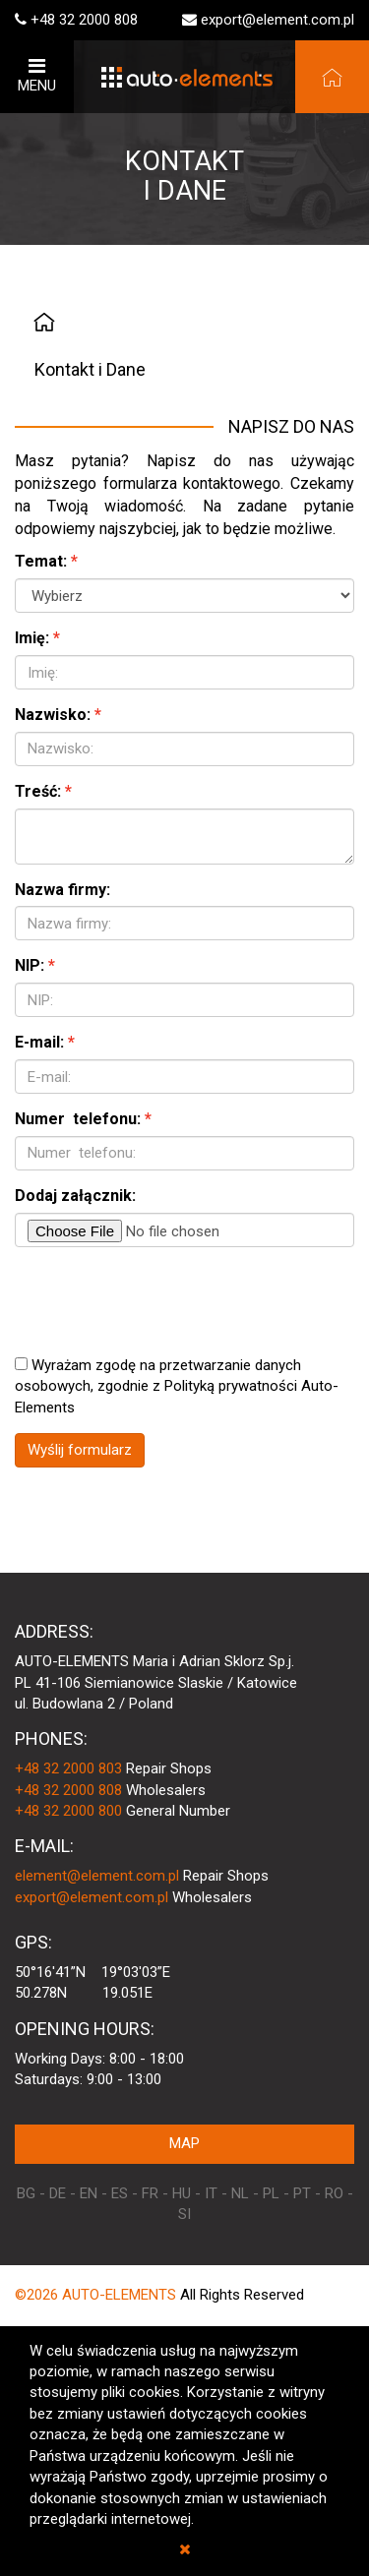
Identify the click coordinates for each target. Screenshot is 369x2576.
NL (240, 2193)
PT (302, 2193)
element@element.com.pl (97, 1876)
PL (271, 2193)
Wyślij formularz (80, 1450)
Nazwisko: (53, 714)
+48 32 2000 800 (68, 1811)
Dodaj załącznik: (75, 1195)
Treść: (38, 791)
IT (211, 2193)
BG (26, 2193)
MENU (37, 75)
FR (150, 2193)
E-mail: (39, 1042)
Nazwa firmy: (62, 889)
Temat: (41, 561)
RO (334, 2193)
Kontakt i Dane (90, 369)
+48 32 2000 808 (84, 20)
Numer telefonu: (78, 1118)
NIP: (29, 965)
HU (181, 2193)
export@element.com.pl (277, 20)
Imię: (32, 638)
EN (88, 2193)
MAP (184, 2143)
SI (184, 2214)
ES (119, 2193)
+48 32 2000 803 (68, 1768)
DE (57, 2193)
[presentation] (164, 1300)
